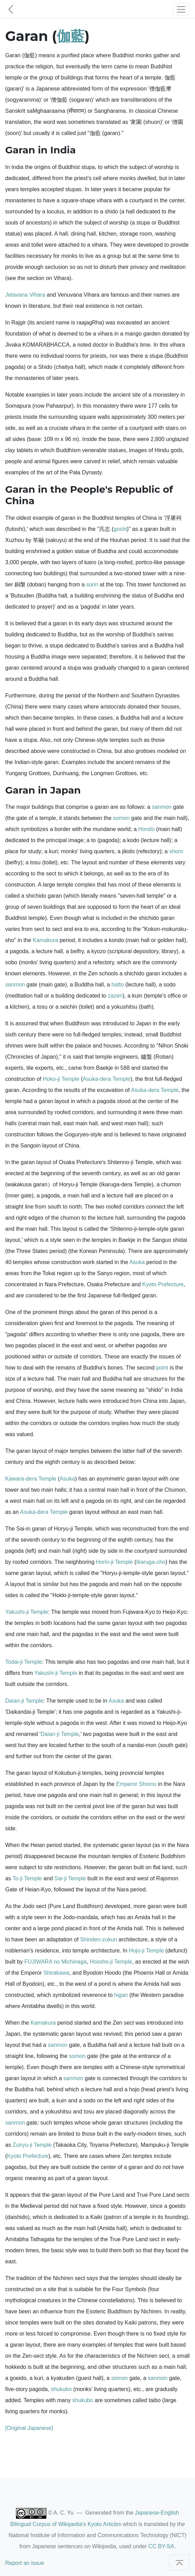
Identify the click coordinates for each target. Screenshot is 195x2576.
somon (121, 818)
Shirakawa (56, 1973)
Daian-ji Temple (24, 1701)
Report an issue (24, 2563)
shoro (176, 851)
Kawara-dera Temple (30, 1479)
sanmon (161, 807)
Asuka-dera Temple (107, 1079)
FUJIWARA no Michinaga (55, 1962)
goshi (120, 529)
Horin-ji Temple (114, 1562)
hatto (118, 985)
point (162, 1368)
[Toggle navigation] (181, 9)
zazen (115, 996)
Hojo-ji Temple (146, 1951)
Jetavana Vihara (25, 295)
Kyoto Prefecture (163, 1284)
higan (121, 1995)
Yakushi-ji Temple (26, 1612)
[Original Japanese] (29, 2428)
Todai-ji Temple (23, 1662)
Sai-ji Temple (70, 1878)
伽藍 (71, 35)
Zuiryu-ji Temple (32, 2145)
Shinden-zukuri (98, 1939)
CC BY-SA (161, 2546)
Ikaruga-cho (151, 1562)
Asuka (136, 1262)
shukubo (61, 2389)
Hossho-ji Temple (111, 1962)
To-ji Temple (27, 1878)
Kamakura (45, 940)
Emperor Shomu (136, 1784)
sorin (92, 584)
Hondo (146, 829)
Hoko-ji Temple (61, 1079)
